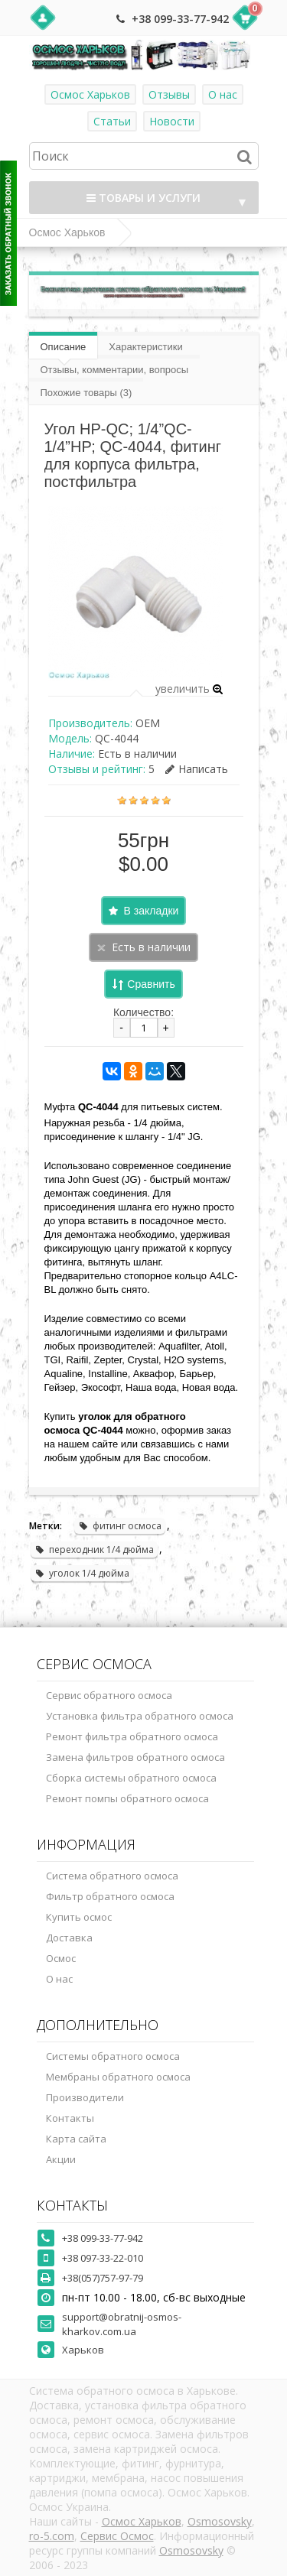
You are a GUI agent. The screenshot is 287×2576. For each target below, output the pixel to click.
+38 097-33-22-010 (102, 2258)
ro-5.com (51, 2536)
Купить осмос (79, 1917)
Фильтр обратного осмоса (110, 1896)
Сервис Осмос (117, 2536)
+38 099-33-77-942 (180, 18)
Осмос (61, 1958)
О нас (222, 94)
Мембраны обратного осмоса (118, 2077)
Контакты (70, 2118)
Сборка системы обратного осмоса (131, 1778)
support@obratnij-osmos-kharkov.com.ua (121, 2324)
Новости (171, 121)
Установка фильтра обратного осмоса (139, 1716)
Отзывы (169, 94)
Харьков (83, 2350)
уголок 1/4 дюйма (81, 1573)
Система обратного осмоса (112, 1875)
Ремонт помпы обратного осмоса (127, 1798)
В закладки (151, 911)
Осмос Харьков (90, 94)
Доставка (69, 1937)
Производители (85, 2097)
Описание (63, 346)
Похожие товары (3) (86, 392)
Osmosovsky (220, 2521)
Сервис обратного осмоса (109, 1695)
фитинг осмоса (119, 1525)
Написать (196, 769)
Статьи (112, 121)
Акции (61, 2159)
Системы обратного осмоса (113, 2056)
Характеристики (145, 346)
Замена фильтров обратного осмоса (135, 1757)
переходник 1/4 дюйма (94, 1549)
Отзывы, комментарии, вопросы (115, 369)
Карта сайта (76, 2139)
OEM (147, 723)
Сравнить (150, 984)
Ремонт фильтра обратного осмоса (132, 1736)
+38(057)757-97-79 (102, 2278)
